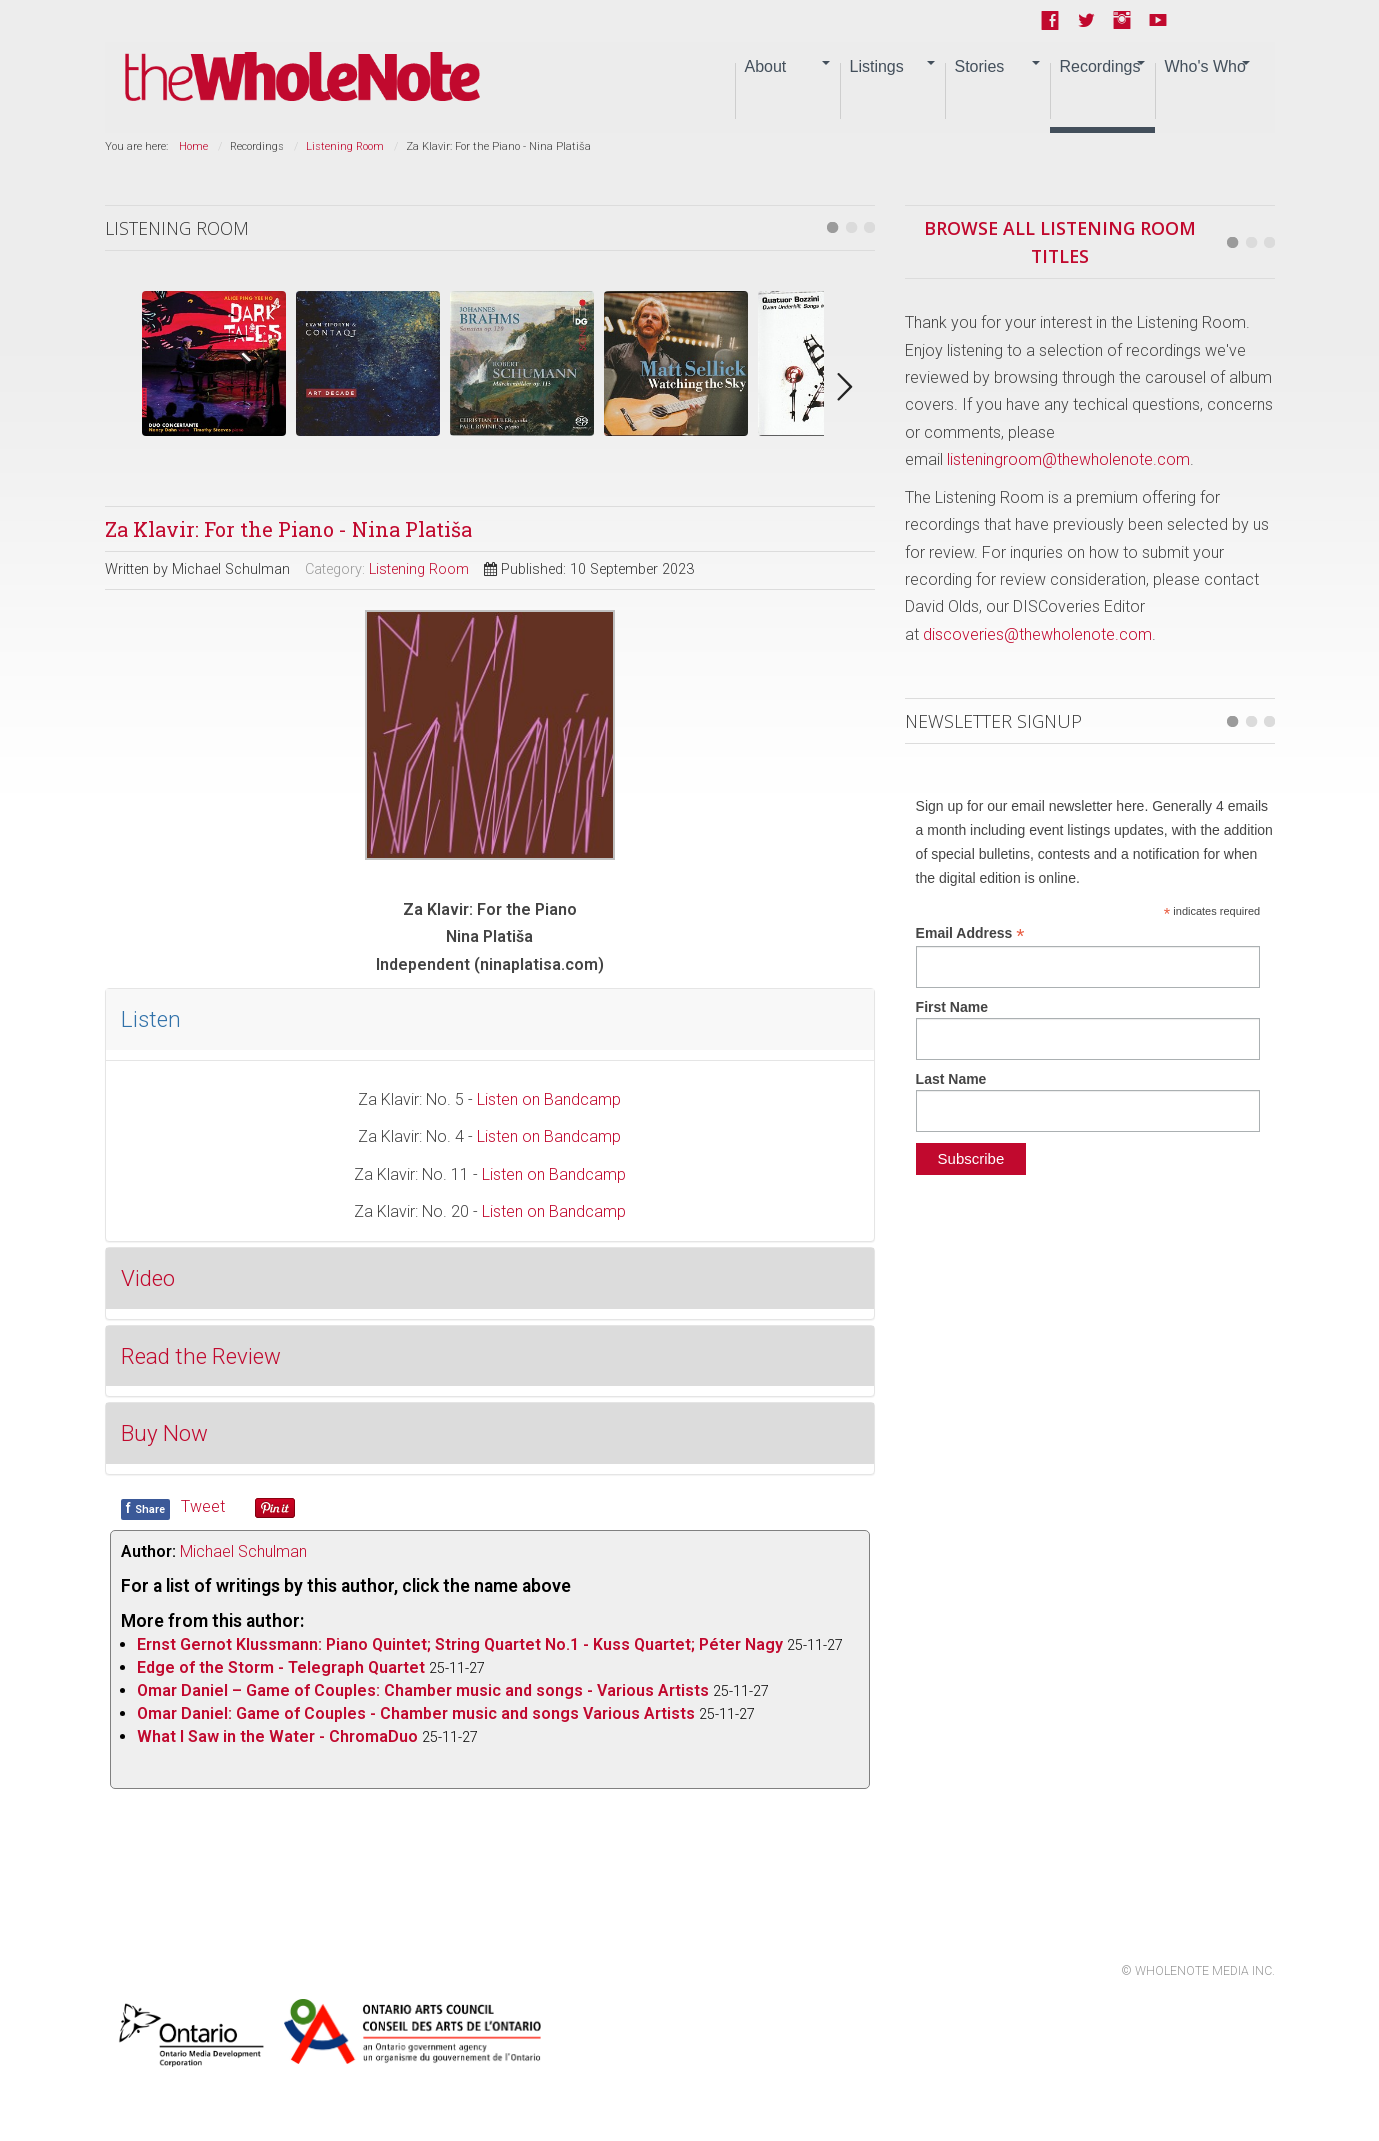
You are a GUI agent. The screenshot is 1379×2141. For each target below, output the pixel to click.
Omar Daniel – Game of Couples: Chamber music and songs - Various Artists (423, 1690)
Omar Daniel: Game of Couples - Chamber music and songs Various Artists (416, 1713)
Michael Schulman (243, 1551)
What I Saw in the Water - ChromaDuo (277, 1736)
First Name (952, 1007)
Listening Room (345, 146)
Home (193, 146)
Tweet (203, 1506)
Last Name (951, 1079)
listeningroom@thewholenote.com (1068, 459)
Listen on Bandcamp (549, 1099)
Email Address (970, 933)
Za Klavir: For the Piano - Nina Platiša (288, 529)
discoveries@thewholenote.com (1037, 634)
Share (145, 1508)
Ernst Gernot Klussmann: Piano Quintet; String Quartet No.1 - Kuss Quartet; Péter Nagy (460, 1644)
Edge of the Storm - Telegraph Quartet (281, 1667)
